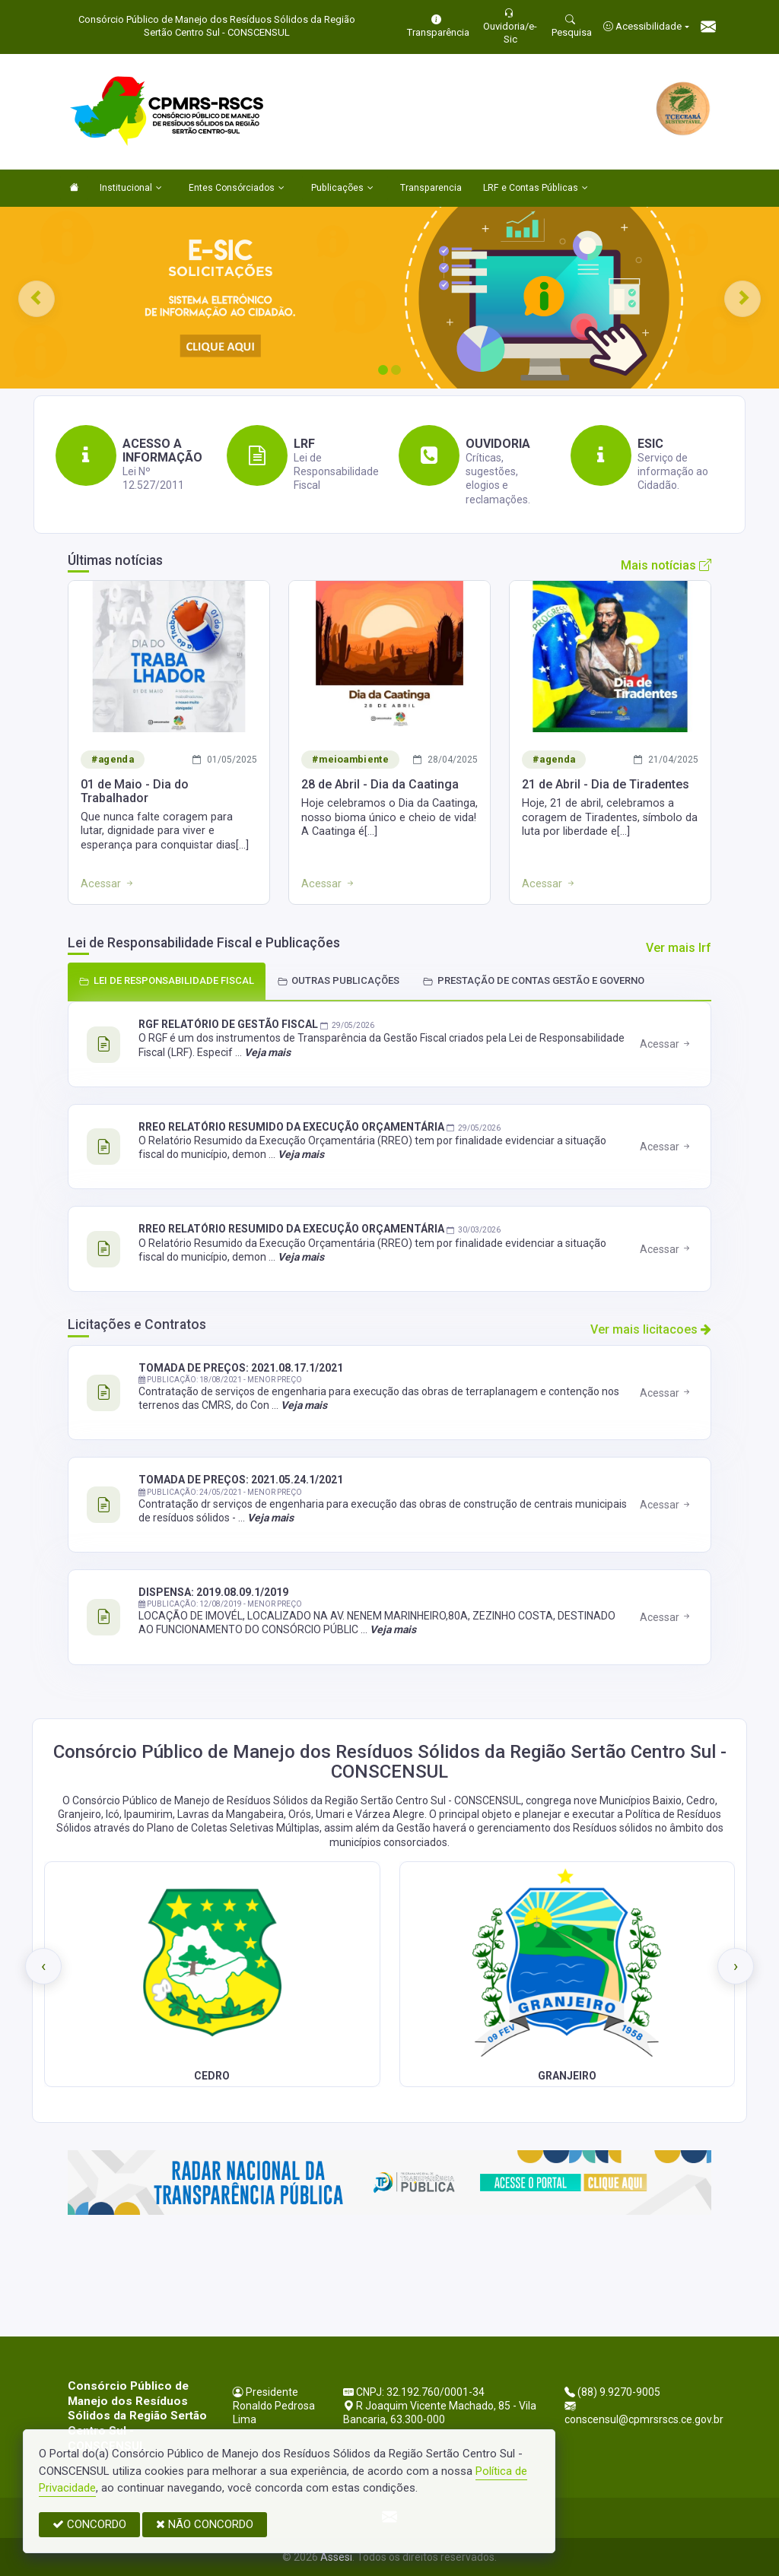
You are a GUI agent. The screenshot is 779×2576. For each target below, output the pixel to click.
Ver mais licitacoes (650, 1329)
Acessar (666, 1044)
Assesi (336, 2557)
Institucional (131, 188)
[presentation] (43, 1966)
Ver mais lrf (678, 948)
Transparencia (431, 187)
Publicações (342, 188)
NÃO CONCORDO (204, 2524)
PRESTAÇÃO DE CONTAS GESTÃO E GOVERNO (533, 980)
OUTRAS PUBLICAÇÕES (338, 980)
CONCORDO (89, 2524)
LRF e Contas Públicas (535, 188)
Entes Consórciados (237, 188)
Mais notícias (666, 565)
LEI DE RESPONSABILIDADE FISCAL (166, 980)
